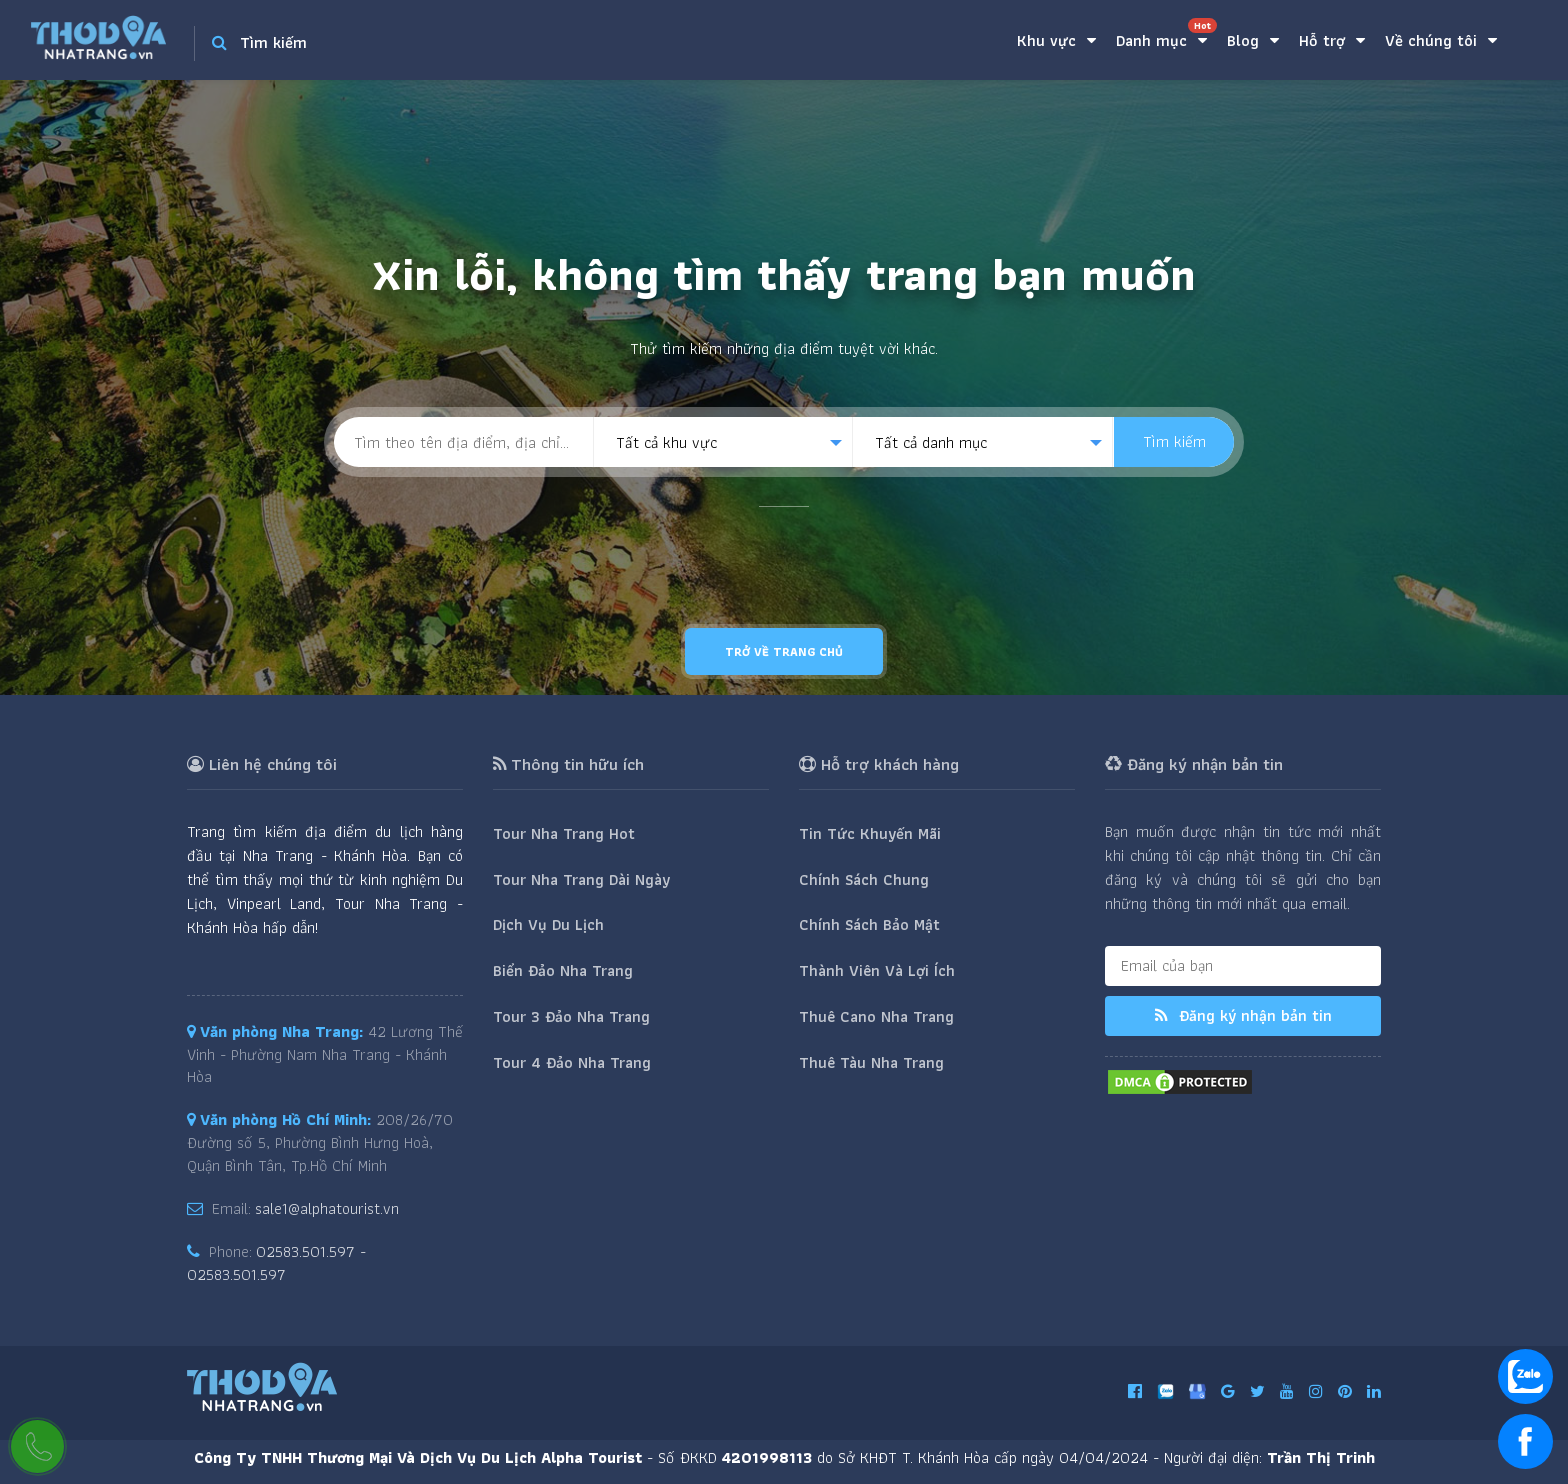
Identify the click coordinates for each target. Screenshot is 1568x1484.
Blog (1253, 40)
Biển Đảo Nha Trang (563, 970)
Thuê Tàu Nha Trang (871, 1062)
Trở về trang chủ (784, 651)
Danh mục (1166, 35)
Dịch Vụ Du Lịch (548, 924)
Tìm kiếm (1174, 441)
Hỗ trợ (1332, 40)
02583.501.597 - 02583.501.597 (276, 1263)
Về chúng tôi (1441, 40)
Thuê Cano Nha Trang (876, 1016)
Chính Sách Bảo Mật (869, 924)
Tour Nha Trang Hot (564, 833)
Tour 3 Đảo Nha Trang (571, 1016)
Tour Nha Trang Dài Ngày (581, 879)
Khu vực (1056, 40)
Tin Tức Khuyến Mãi (870, 833)
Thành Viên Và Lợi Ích (877, 970)
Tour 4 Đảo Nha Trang (572, 1062)
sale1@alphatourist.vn (327, 1208)
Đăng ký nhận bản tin (1243, 1015)
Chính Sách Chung (864, 879)
